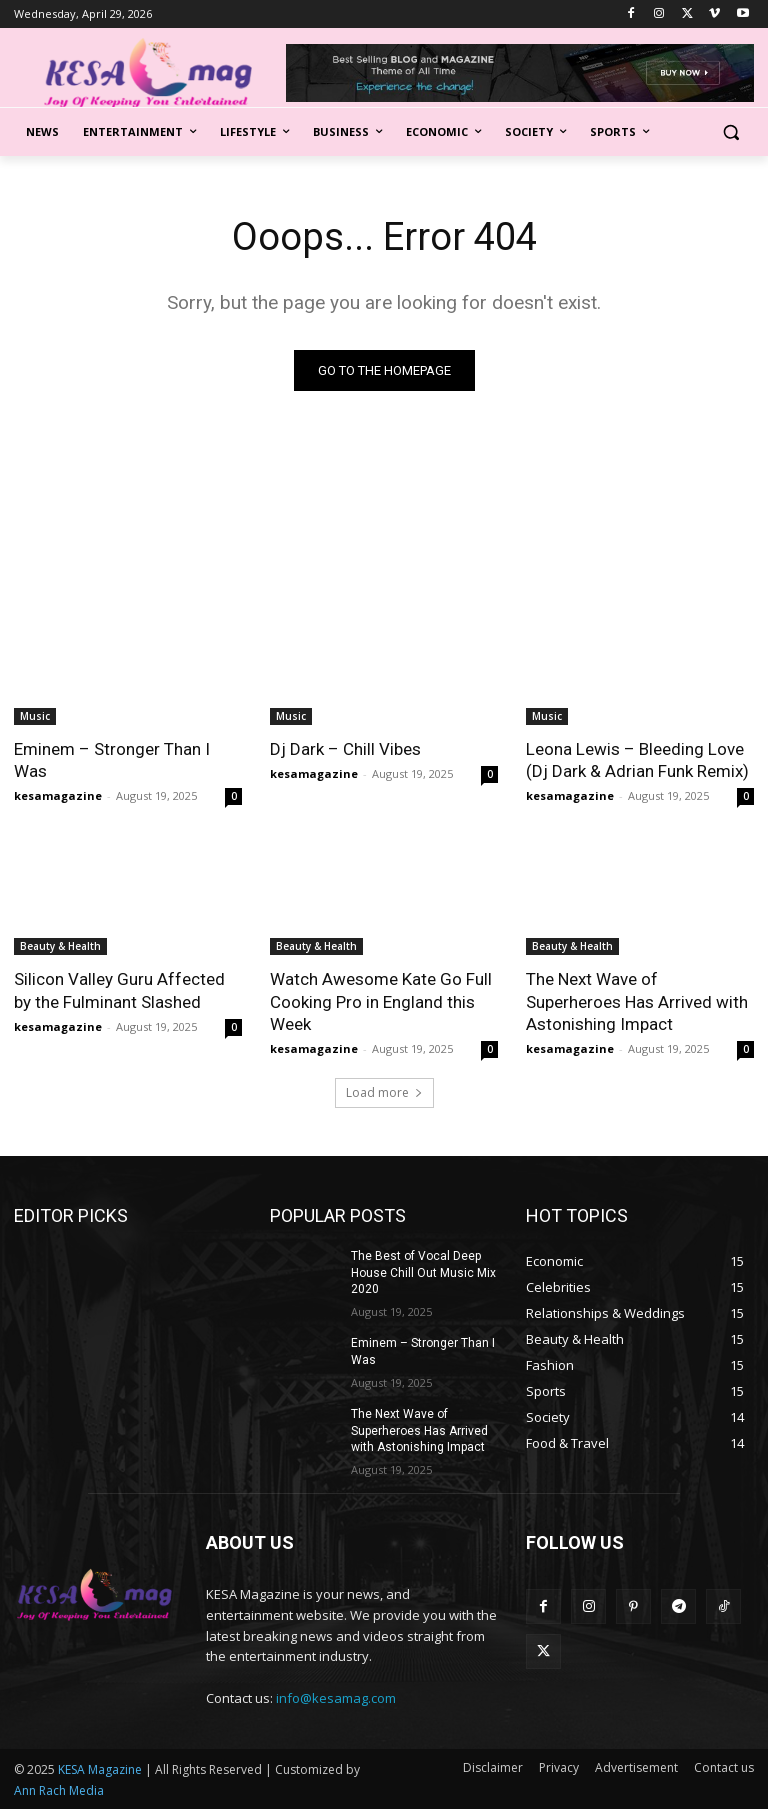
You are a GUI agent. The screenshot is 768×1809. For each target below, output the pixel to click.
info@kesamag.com (336, 1698)
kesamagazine (58, 795)
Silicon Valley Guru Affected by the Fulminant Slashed (119, 990)
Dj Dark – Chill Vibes (345, 749)
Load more (384, 1092)
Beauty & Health (60, 946)
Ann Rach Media (59, 1790)
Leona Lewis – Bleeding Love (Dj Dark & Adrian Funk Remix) (637, 760)
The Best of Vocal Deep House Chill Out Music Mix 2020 (423, 1273)
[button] (730, 132)
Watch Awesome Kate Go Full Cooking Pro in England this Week (381, 1001)
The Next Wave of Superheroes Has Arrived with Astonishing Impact (637, 1001)
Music (35, 716)
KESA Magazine (100, 1769)
